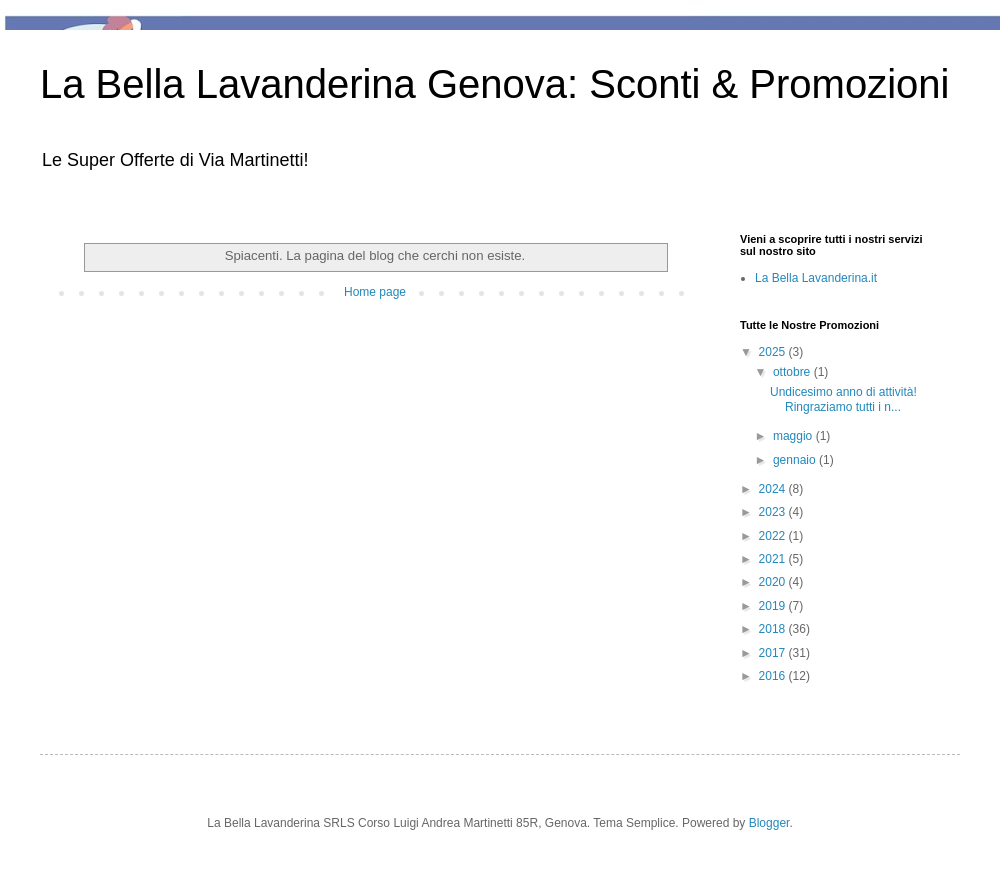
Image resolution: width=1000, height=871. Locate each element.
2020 (774, 582)
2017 (774, 653)
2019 (774, 606)
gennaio (796, 460)
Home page (375, 292)
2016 (774, 676)
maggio (794, 436)
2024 (774, 489)
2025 (774, 352)
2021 (774, 559)
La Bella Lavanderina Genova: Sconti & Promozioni (494, 84)
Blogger (769, 823)
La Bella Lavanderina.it (816, 278)
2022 (774, 536)
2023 (774, 512)
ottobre (793, 372)
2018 (774, 629)
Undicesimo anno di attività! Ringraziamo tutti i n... (843, 399)
